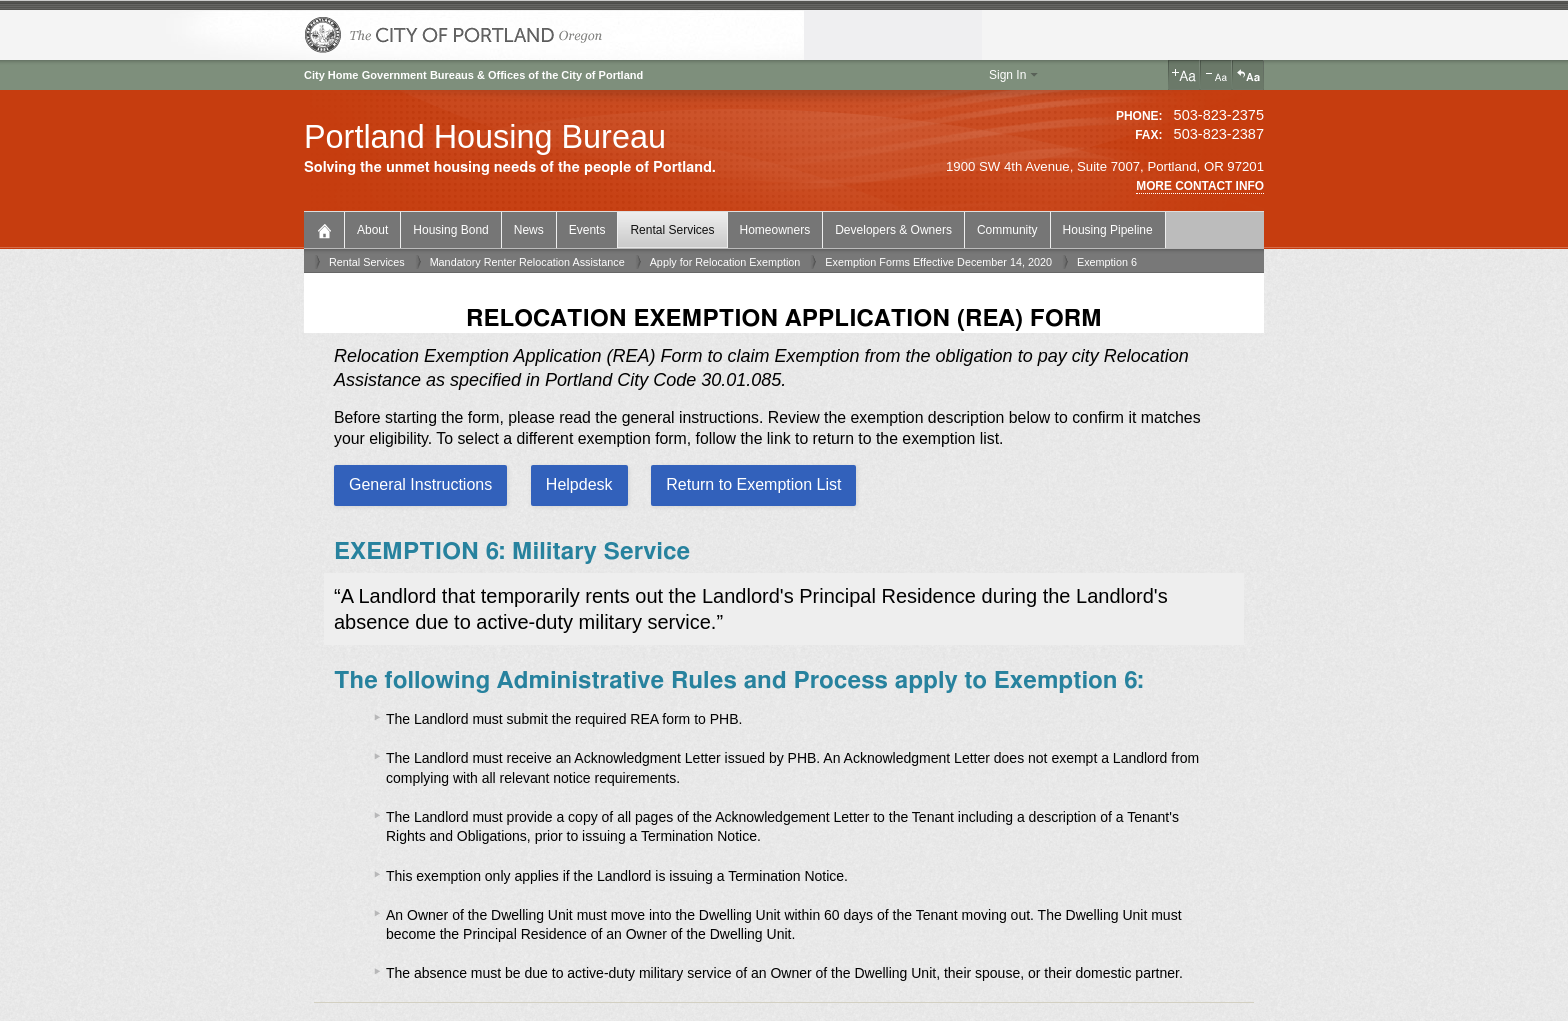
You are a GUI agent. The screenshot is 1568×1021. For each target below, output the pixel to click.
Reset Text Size (1248, 75)
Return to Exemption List (753, 484)
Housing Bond (450, 230)
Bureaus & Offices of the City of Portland (536, 75)
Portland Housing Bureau (485, 137)
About (372, 230)
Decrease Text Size (1216, 75)
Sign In (1007, 75)
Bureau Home (326, 228)
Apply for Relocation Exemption (725, 262)
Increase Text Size (1184, 75)
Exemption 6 (1107, 262)
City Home (331, 75)
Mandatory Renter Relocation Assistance (527, 262)
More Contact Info (1200, 186)
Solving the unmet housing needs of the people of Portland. (510, 167)
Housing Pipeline (1108, 230)
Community (1007, 230)
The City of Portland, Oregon (454, 35)
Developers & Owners (893, 230)
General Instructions (420, 484)
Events (587, 230)
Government (394, 75)
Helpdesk (579, 484)
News (529, 230)
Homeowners (775, 230)
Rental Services (672, 230)
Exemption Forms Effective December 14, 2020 (938, 262)
